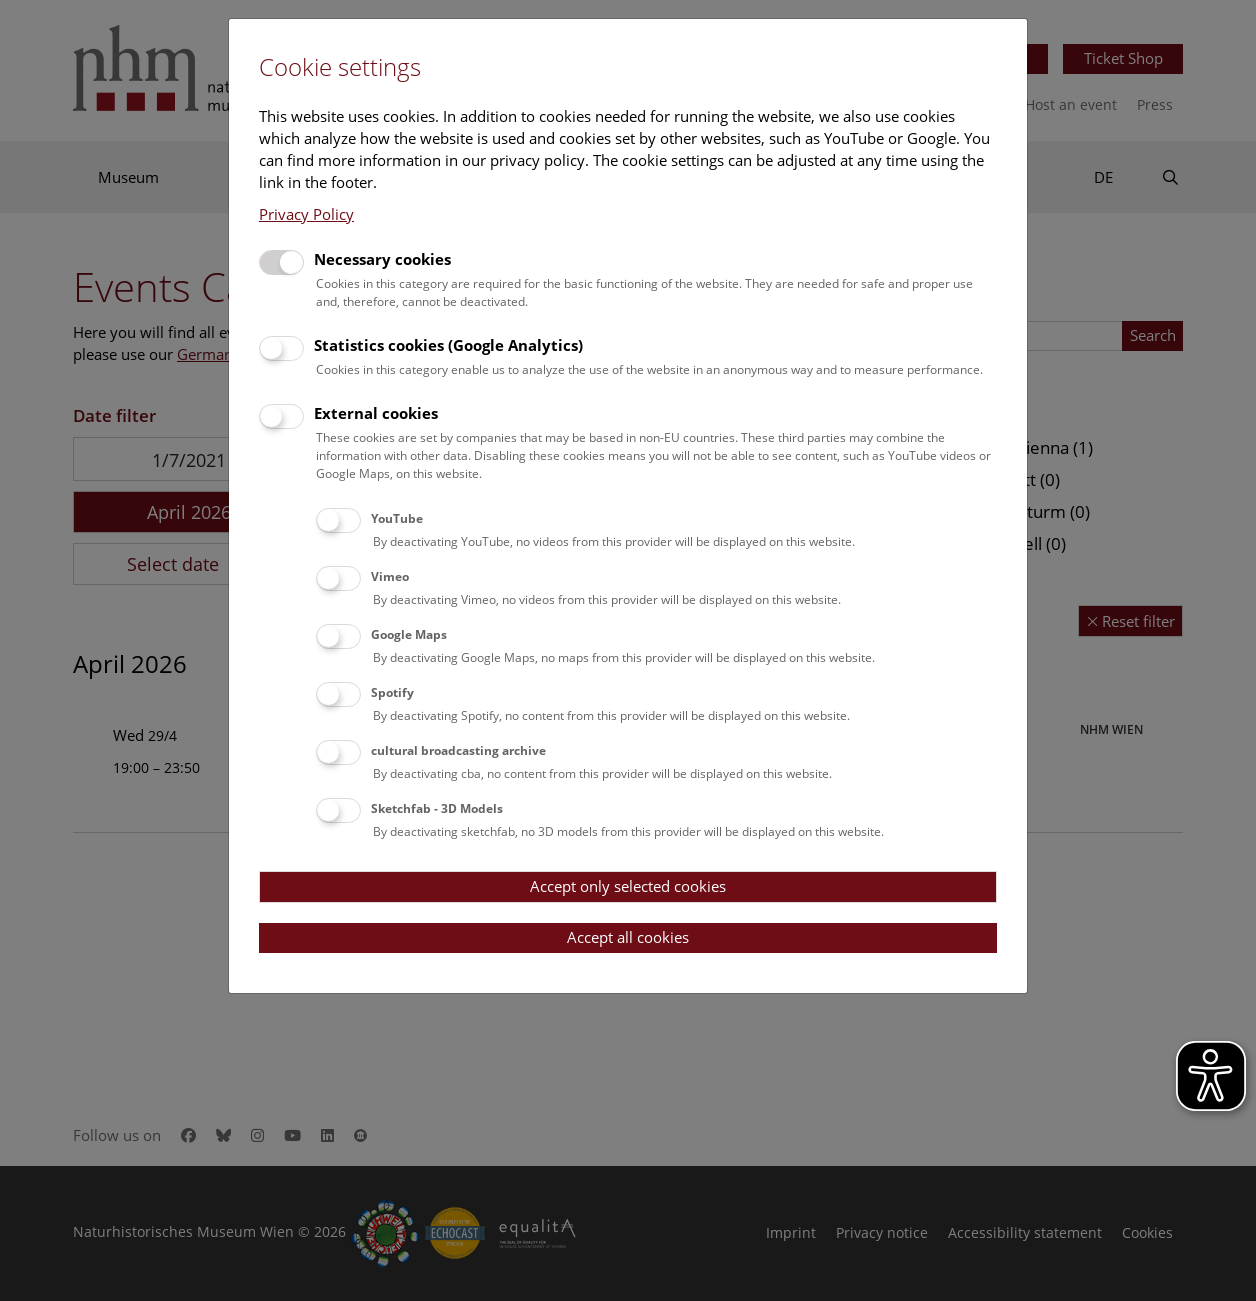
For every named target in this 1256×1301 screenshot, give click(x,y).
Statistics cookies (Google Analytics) (448, 345)
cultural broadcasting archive (458, 750)
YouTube (397, 518)
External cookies (376, 413)
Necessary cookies (382, 259)
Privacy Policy (306, 214)
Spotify (392, 692)
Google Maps (409, 634)
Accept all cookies (628, 937)
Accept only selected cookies (628, 886)
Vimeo (390, 576)
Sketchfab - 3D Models (437, 808)
